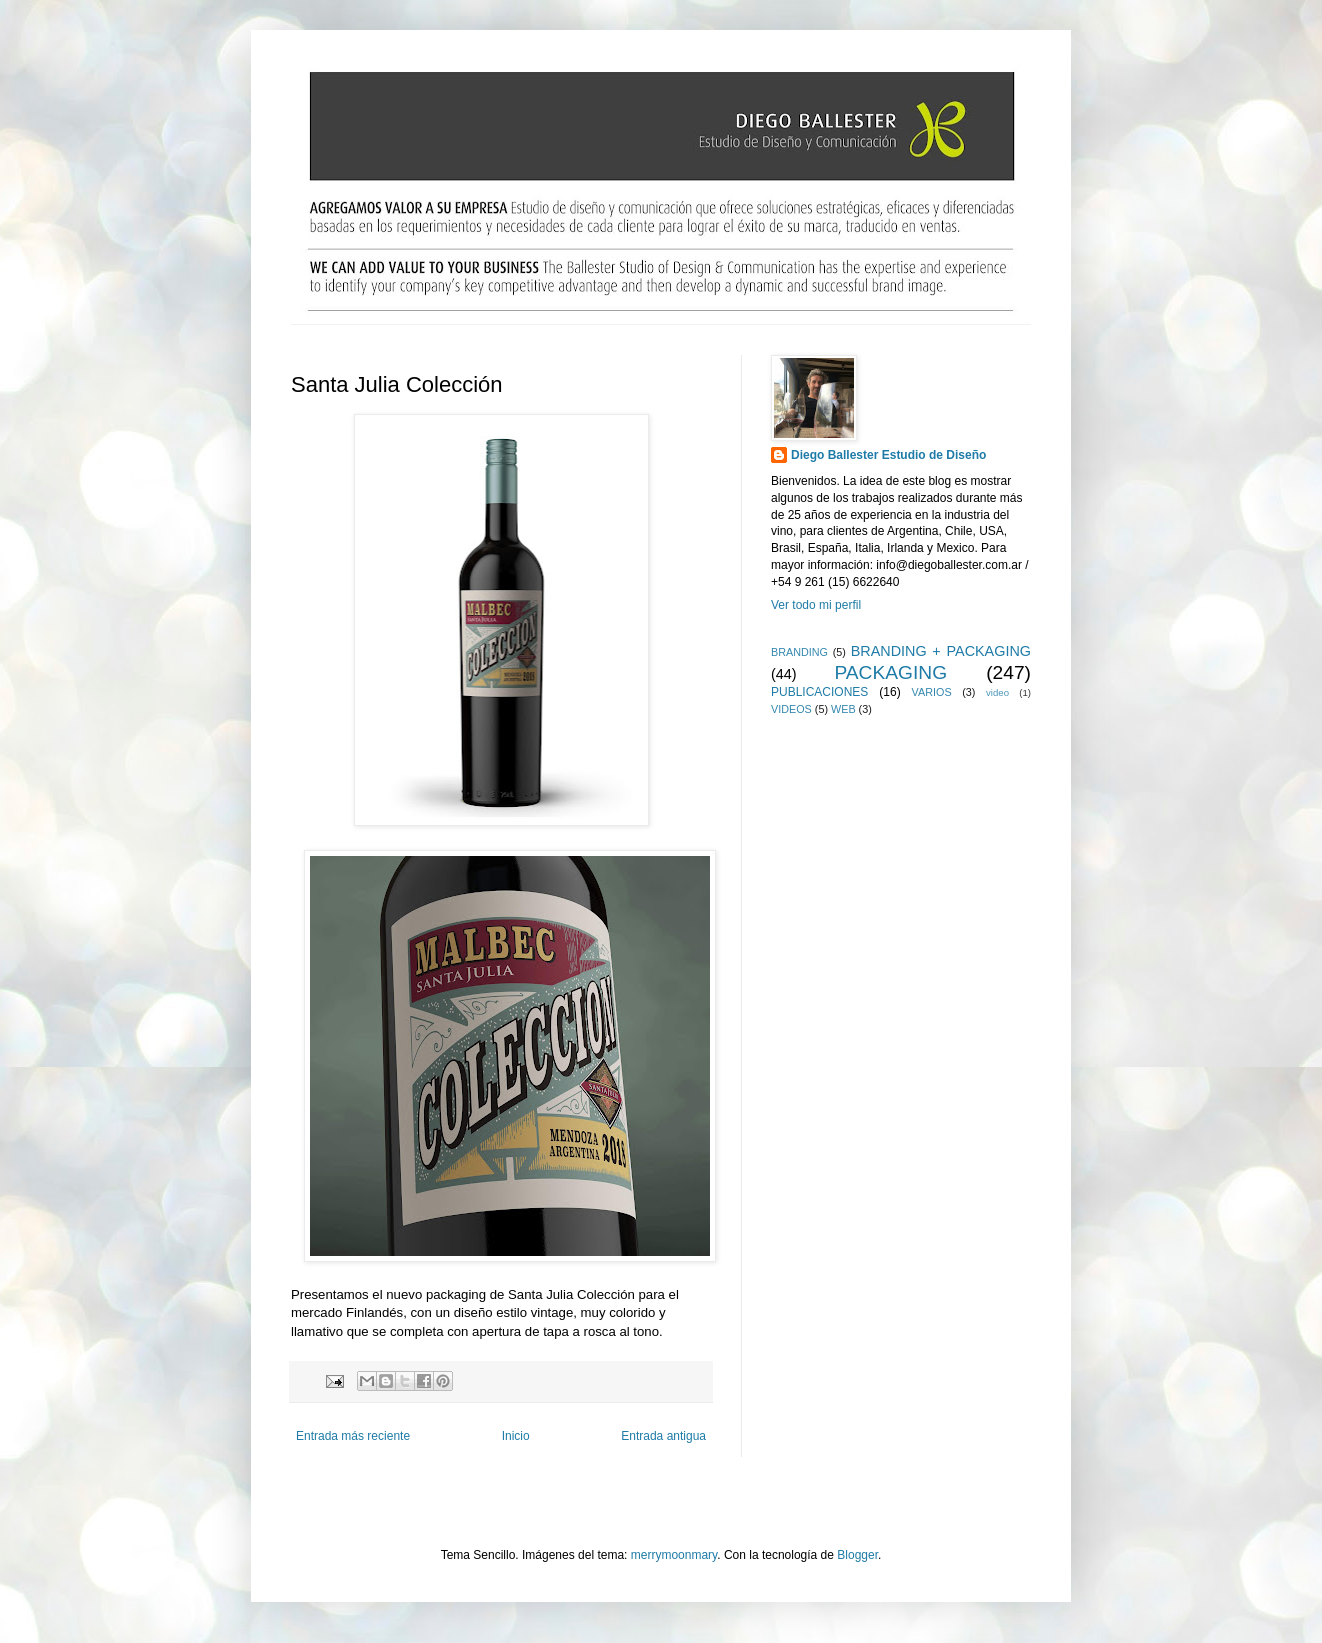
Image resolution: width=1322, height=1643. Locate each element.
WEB (843, 709)
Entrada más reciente (353, 1436)
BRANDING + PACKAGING (941, 651)
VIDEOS (791, 709)
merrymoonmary (674, 1555)
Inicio (516, 1436)
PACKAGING (890, 672)
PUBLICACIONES (819, 692)
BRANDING (799, 652)
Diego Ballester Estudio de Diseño (888, 455)
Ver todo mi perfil (816, 605)
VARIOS (932, 692)
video (997, 692)
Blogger (857, 1555)
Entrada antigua (663, 1436)
